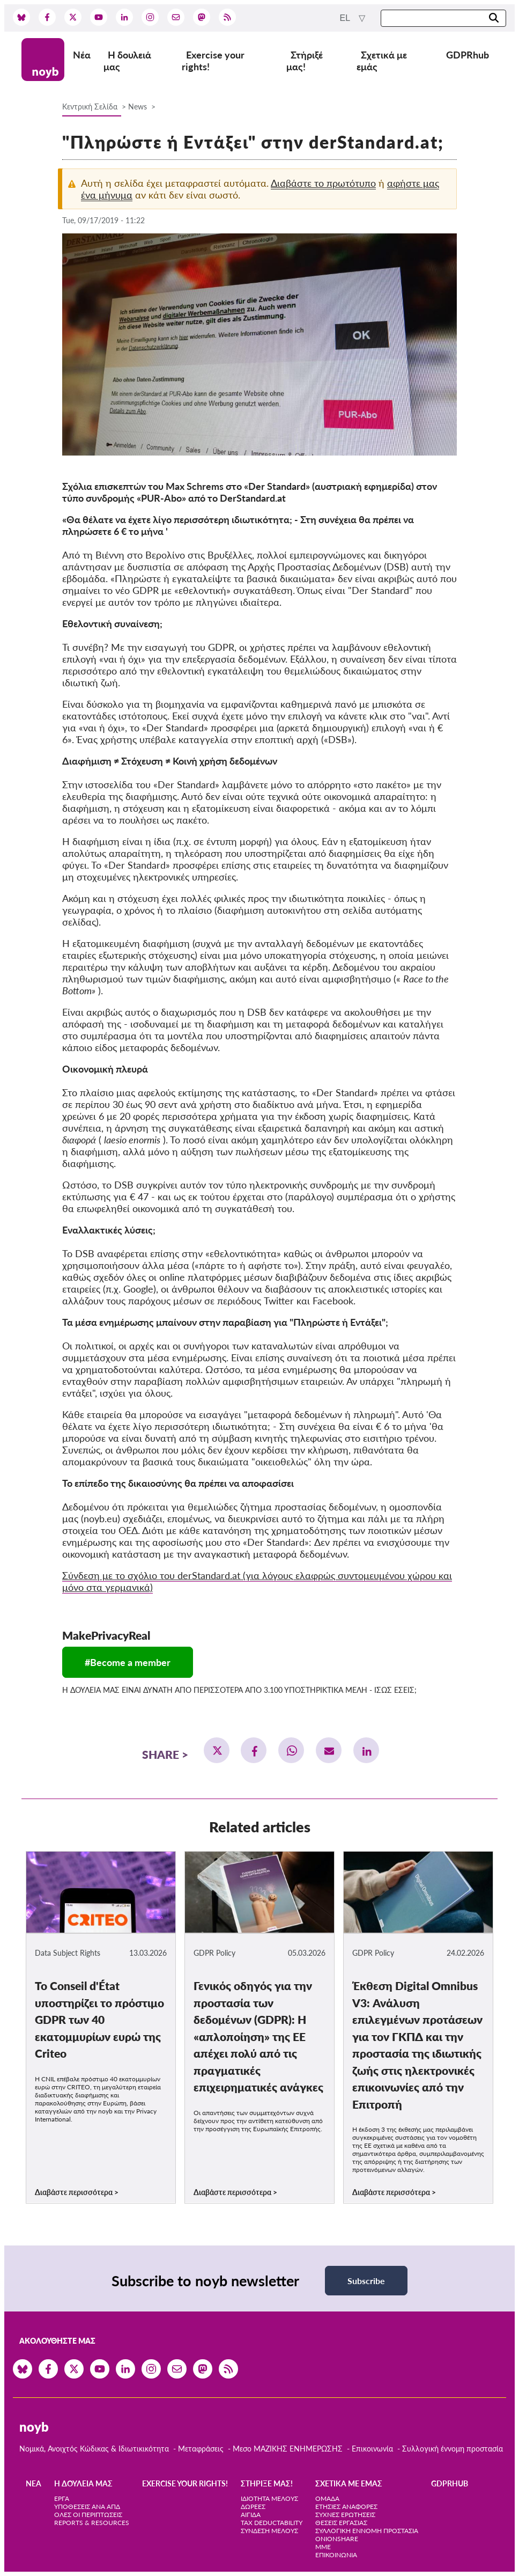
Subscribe (366, 2281)
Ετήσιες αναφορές (346, 2506)
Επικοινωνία (372, 2448)
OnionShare (336, 2539)
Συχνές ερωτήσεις (345, 2515)
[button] (216, 1750)
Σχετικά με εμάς (382, 60)
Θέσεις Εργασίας (341, 2523)
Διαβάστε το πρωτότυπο (323, 183)
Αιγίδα (251, 2515)
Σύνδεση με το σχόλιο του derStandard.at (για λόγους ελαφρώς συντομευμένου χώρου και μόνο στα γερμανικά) (257, 1581)
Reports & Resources (91, 2523)
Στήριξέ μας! (304, 60)
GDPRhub (467, 55)
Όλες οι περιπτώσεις (88, 2515)
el (346, 18)
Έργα (61, 2498)
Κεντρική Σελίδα (91, 106)
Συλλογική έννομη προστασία (452, 2448)
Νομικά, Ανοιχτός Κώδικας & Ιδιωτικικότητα (94, 2448)
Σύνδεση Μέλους (269, 2531)
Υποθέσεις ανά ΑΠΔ (87, 2506)
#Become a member (127, 1662)
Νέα (82, 55)
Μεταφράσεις (202, 2448)
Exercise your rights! (213, 60)
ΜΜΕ (323, 2547)
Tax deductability (271, 2523)
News (137, 106)
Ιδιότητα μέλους (269, 2498)
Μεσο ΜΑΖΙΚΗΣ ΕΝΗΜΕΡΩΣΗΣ (288, 2448)
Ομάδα (327, 2498)
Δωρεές (253, 2506)
